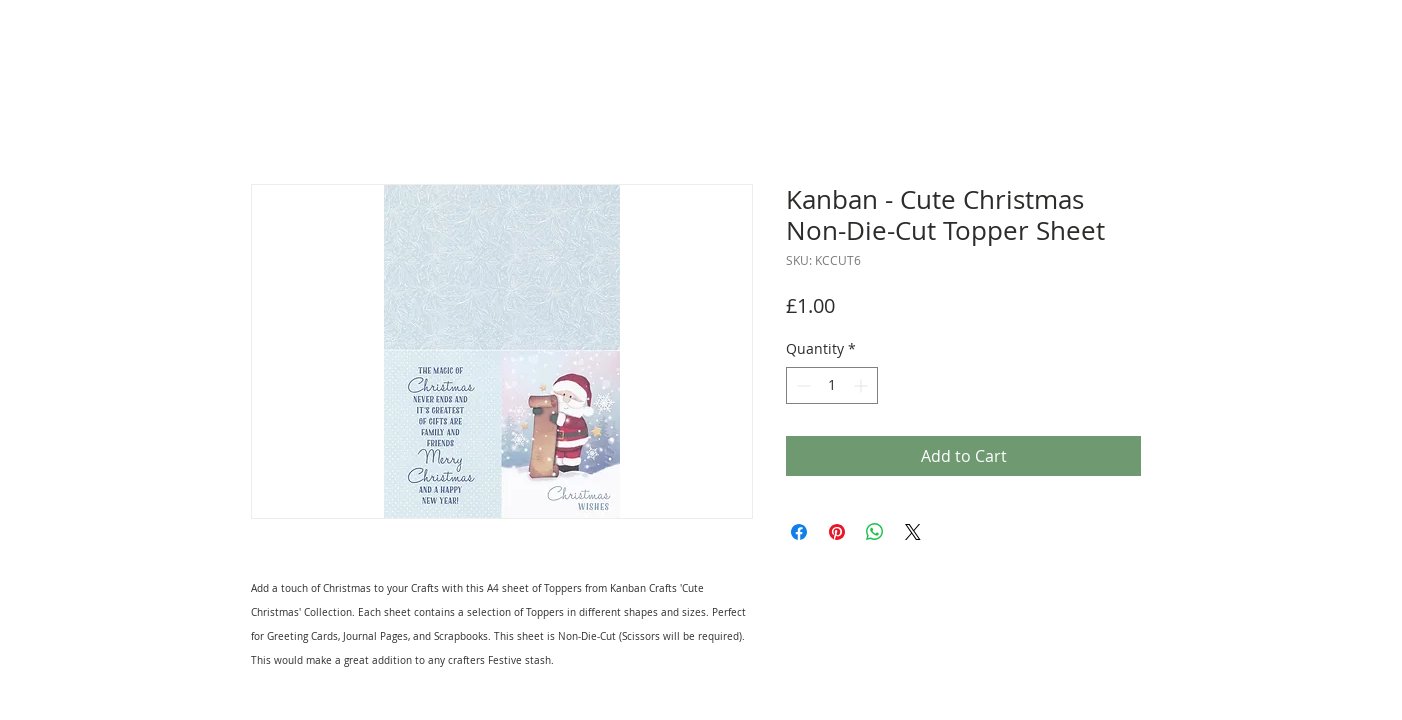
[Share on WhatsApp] (875, 532)
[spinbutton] (832, 385)
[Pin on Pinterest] (837, 532)
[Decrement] (801, 385)
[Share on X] (913, 532)
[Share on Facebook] (799, 532)
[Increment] (862, 385)
